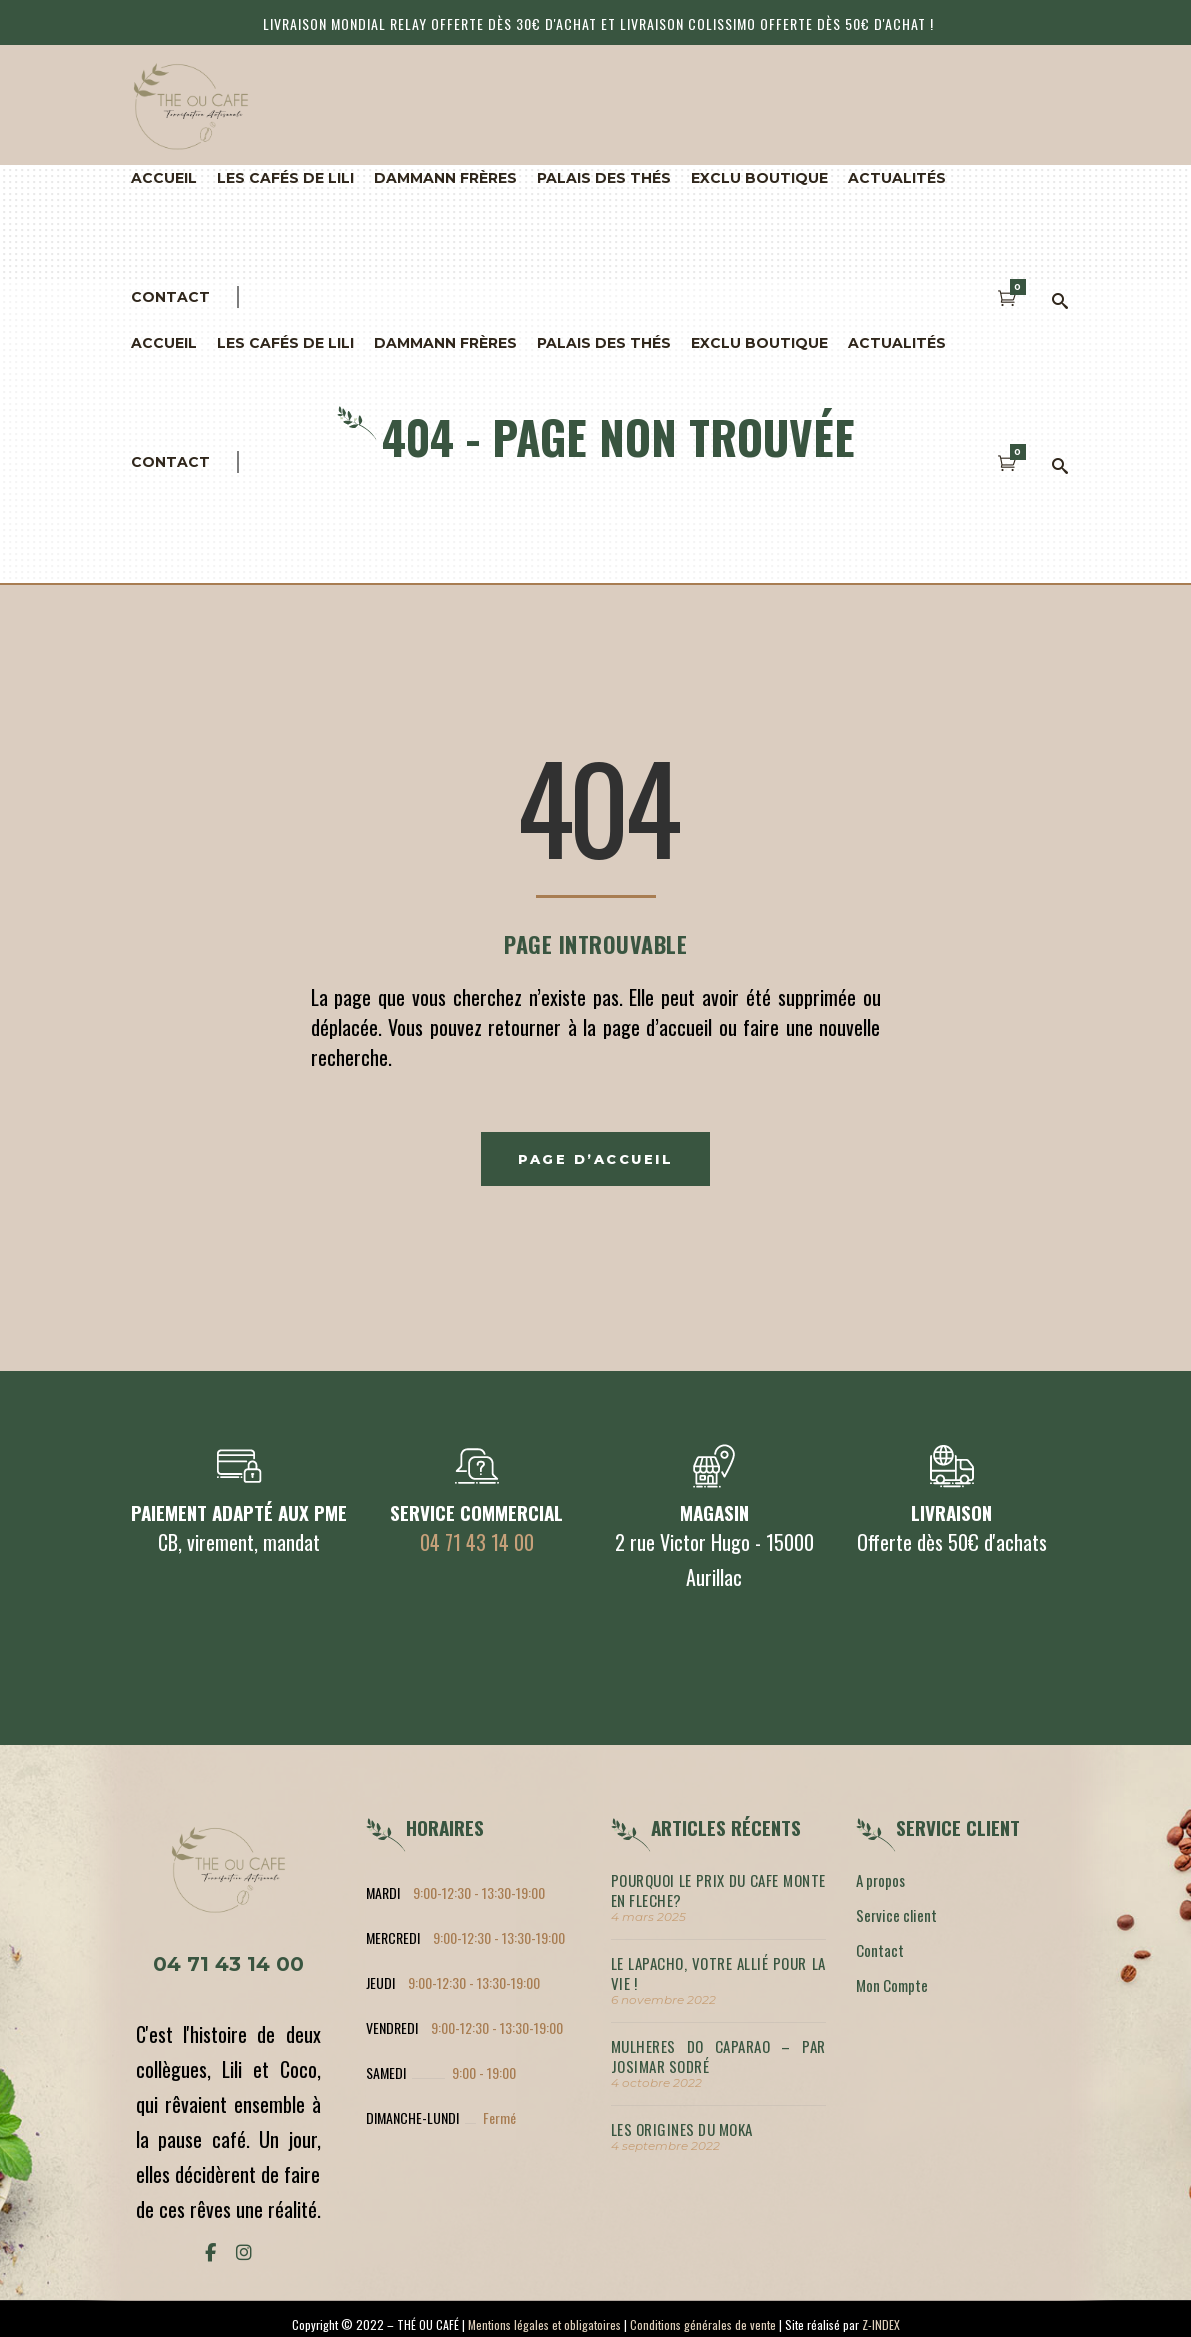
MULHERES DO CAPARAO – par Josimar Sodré (718, 2056)
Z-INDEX (881, 2324)
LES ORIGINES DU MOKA (682, 2129)
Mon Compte (892, 1985)
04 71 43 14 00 (477, 1542)
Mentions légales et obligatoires (544, 2324)
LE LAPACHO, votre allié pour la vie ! (718, 1973)
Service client (896, 1915)
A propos (880, 1880)
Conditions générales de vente (703, 2324)
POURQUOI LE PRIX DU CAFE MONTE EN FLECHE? (718, 1890)
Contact (880, 1950)
